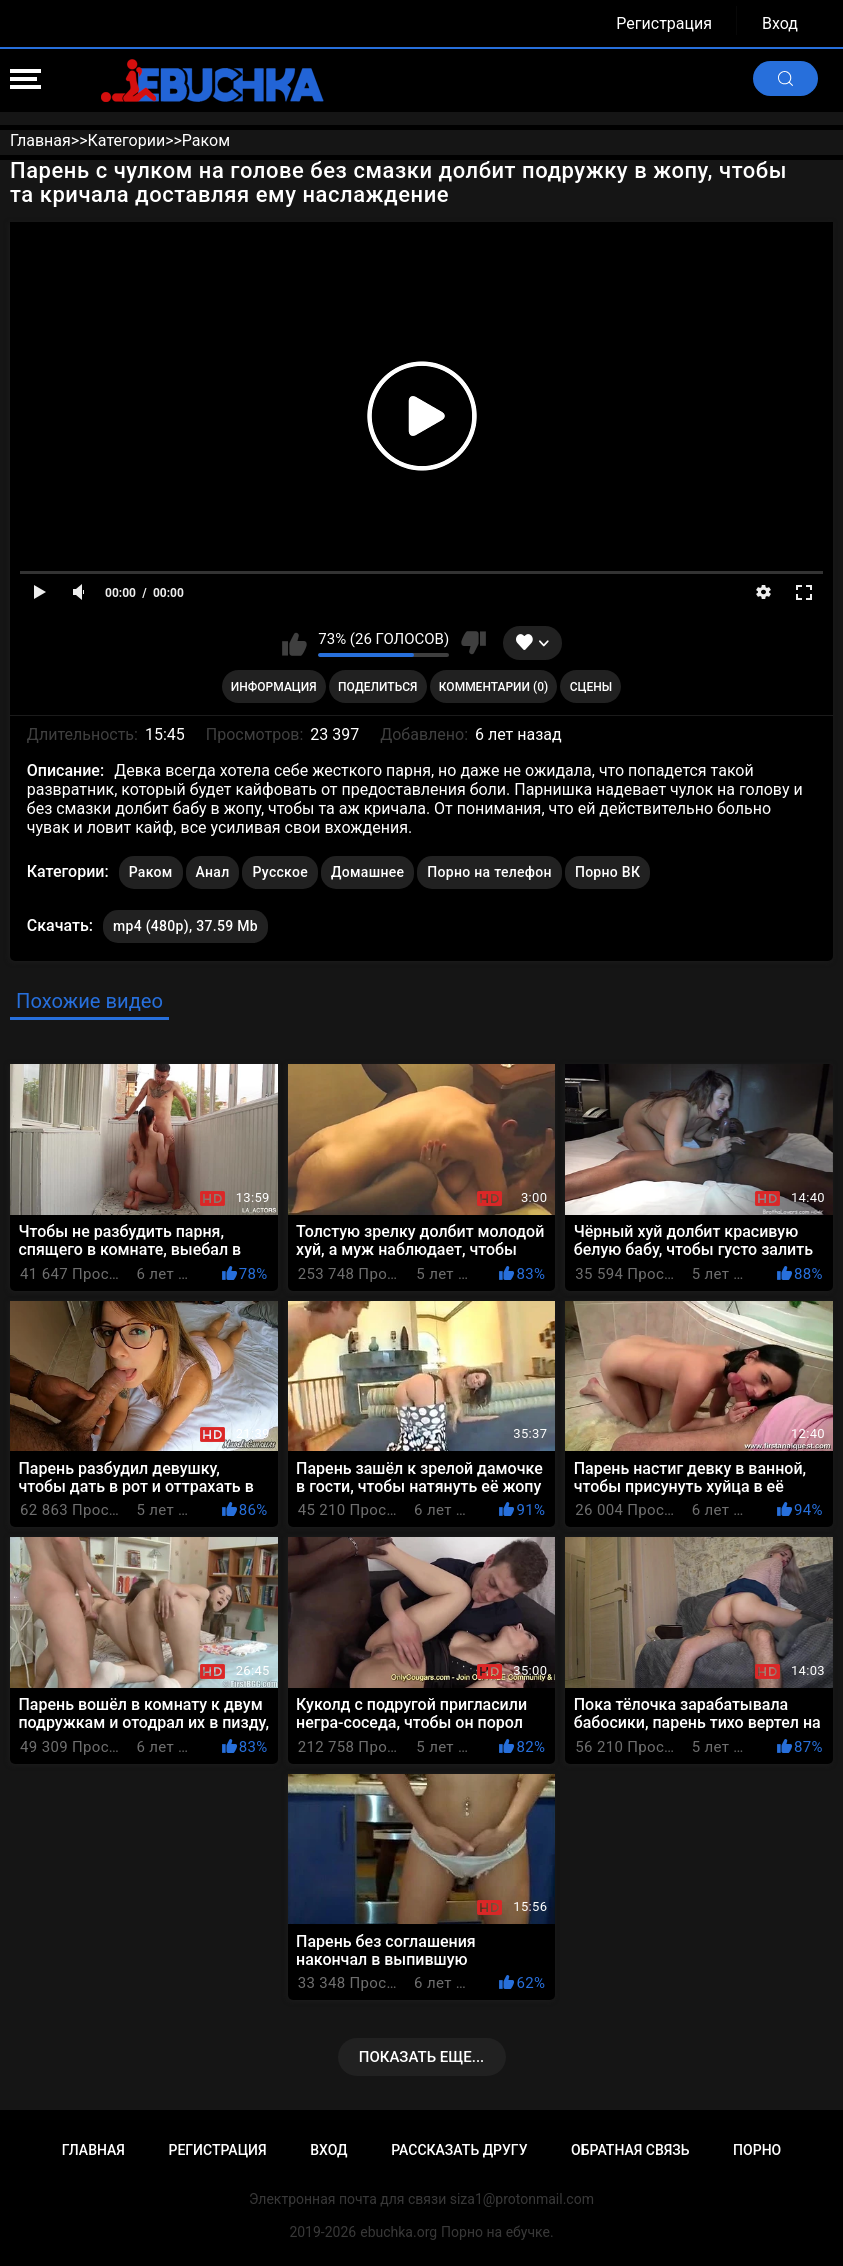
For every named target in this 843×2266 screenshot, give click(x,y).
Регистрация (664, 23)
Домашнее (367, 872)
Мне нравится (294, 643)
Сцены (591, 687)
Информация (274, 687)
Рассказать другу (459, 2150)
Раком (151, 872)
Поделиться (377, 687)
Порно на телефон (489, 872)
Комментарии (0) (493, 687)
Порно (757, 2150)
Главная (93, 2150)
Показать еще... (422, 2057)
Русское (279, 872)
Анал (213, 872)
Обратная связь (630, 2150)
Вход (780, 23)
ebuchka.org (398, 2232)
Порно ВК (607, 872)
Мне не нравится (472, 643)
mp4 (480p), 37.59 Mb (185, 926)
